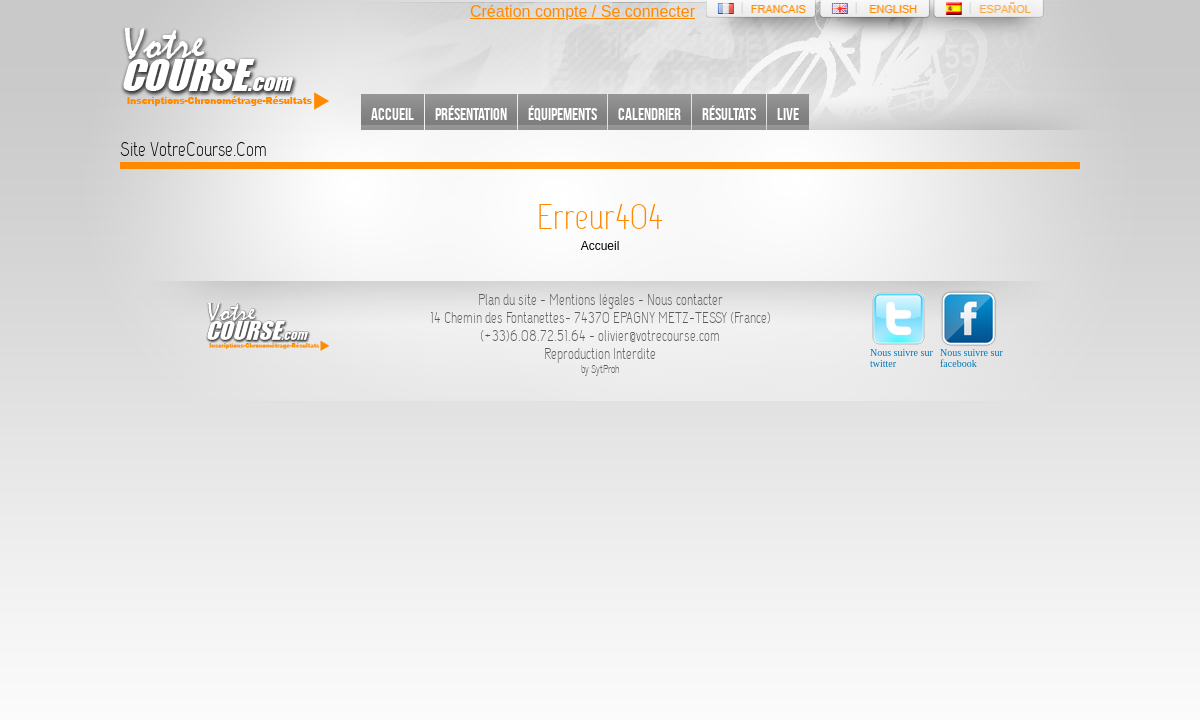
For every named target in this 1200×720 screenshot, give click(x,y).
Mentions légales (592, 300)
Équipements (562, 114)
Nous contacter (685, 300)
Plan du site (507, 300)
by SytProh (600, 369)
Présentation (471, 114)
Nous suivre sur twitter (901, 329)
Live (788, 114)
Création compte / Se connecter (582, 11)
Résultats (729, 114)
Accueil (392, 114)
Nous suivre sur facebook (971, 329)
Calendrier (649, 114)
